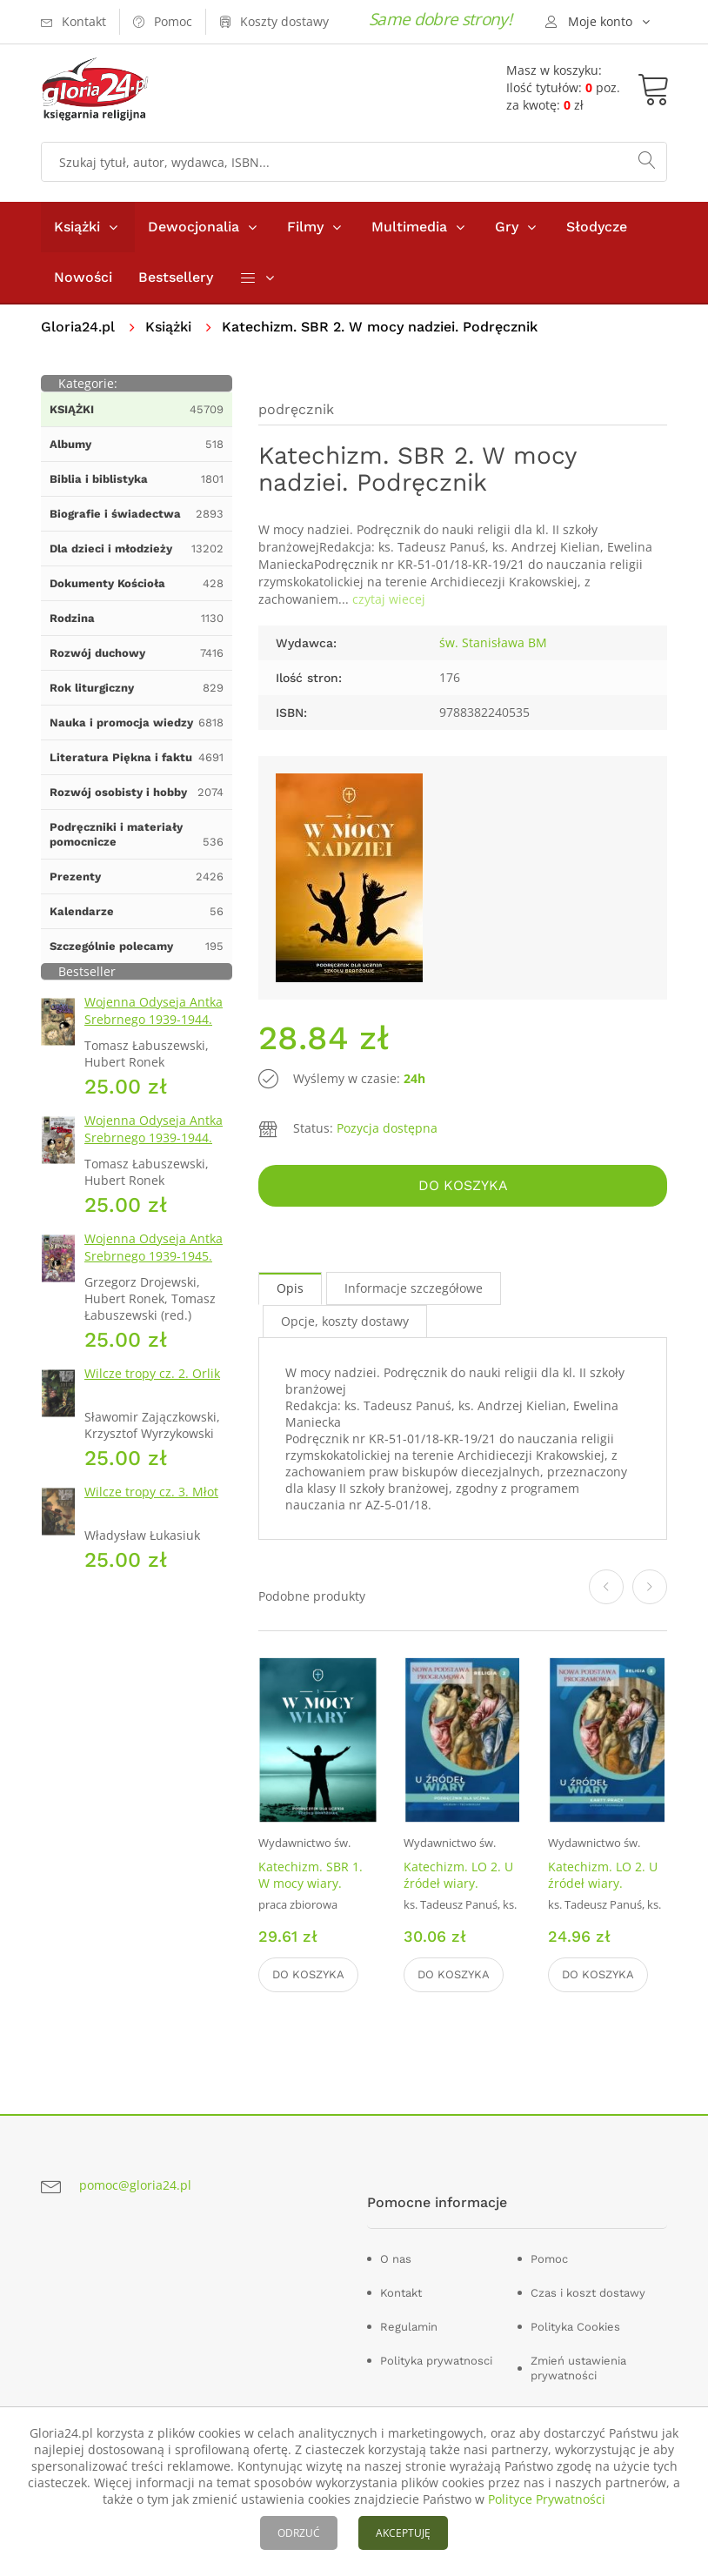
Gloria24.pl (78, 326)
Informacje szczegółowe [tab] (413, 1288)
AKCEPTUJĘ (403, 2533)
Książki (77, 226)
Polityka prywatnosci (436, 2360)
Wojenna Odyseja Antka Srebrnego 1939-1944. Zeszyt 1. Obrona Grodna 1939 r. (157, 1028)
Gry (506, 226)
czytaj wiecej (388, 599)
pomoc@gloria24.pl (135, 2185)
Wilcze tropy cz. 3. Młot (151, 1491)
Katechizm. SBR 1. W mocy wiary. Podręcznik (310, 1883)
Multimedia (409, 226)
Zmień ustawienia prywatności (578, 2368)
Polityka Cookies (575, 2326)
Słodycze (596, 226)
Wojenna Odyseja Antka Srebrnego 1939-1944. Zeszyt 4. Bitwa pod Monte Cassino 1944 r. (153, 1146)
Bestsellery (175, 277)
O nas (395, 2258)
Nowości (83, 277)
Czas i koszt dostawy (588, 2292)
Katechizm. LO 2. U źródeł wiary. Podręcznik (458, 1883)
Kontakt (401, 2292)
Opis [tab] (290, 1288)
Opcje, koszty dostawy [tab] (345, 1321)
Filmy (305, 226)
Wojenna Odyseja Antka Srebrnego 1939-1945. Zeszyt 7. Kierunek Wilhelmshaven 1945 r (153, 1264)
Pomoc (549, 2258)
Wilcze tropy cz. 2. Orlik (152, 1373)
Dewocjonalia (193, 226)
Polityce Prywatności (546, 2499)
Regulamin (408, 2326)
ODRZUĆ (298, 2533)
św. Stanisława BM (493, 642)
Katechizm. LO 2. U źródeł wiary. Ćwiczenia (603, 1883)
